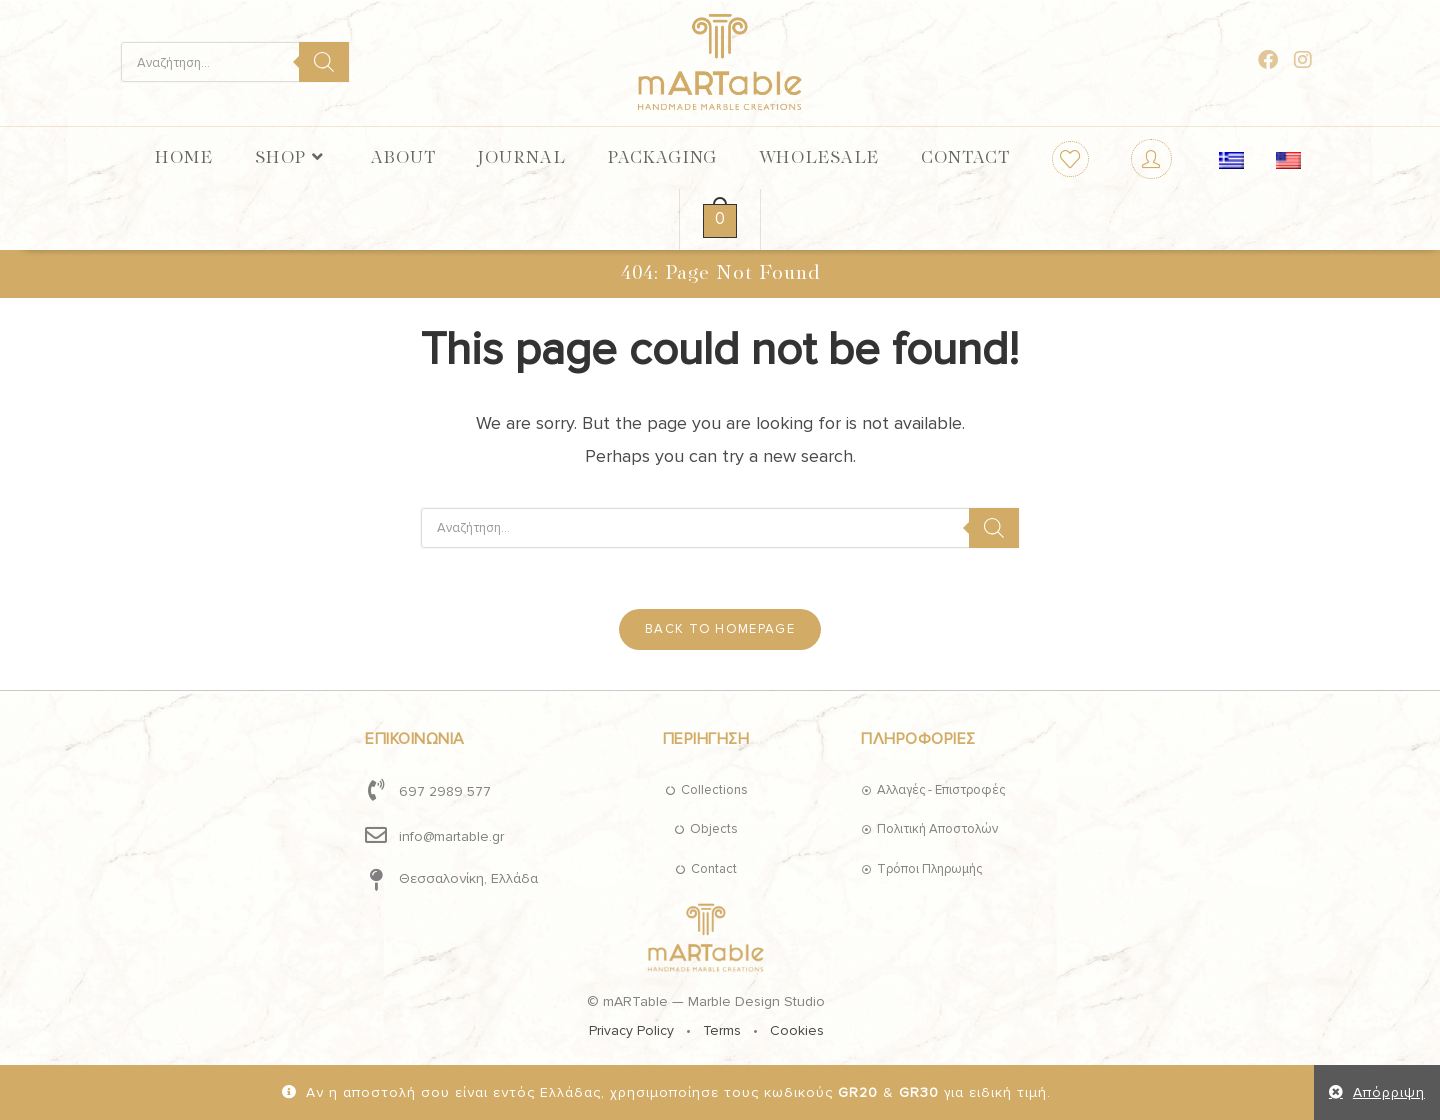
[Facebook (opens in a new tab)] (1268, 60)
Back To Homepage (720, 629)
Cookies (797, 1030)
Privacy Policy (631, 1030)
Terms (722, 1030)
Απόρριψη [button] (1389, 1092)
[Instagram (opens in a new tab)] (1303, 60)
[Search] (324, 62)
